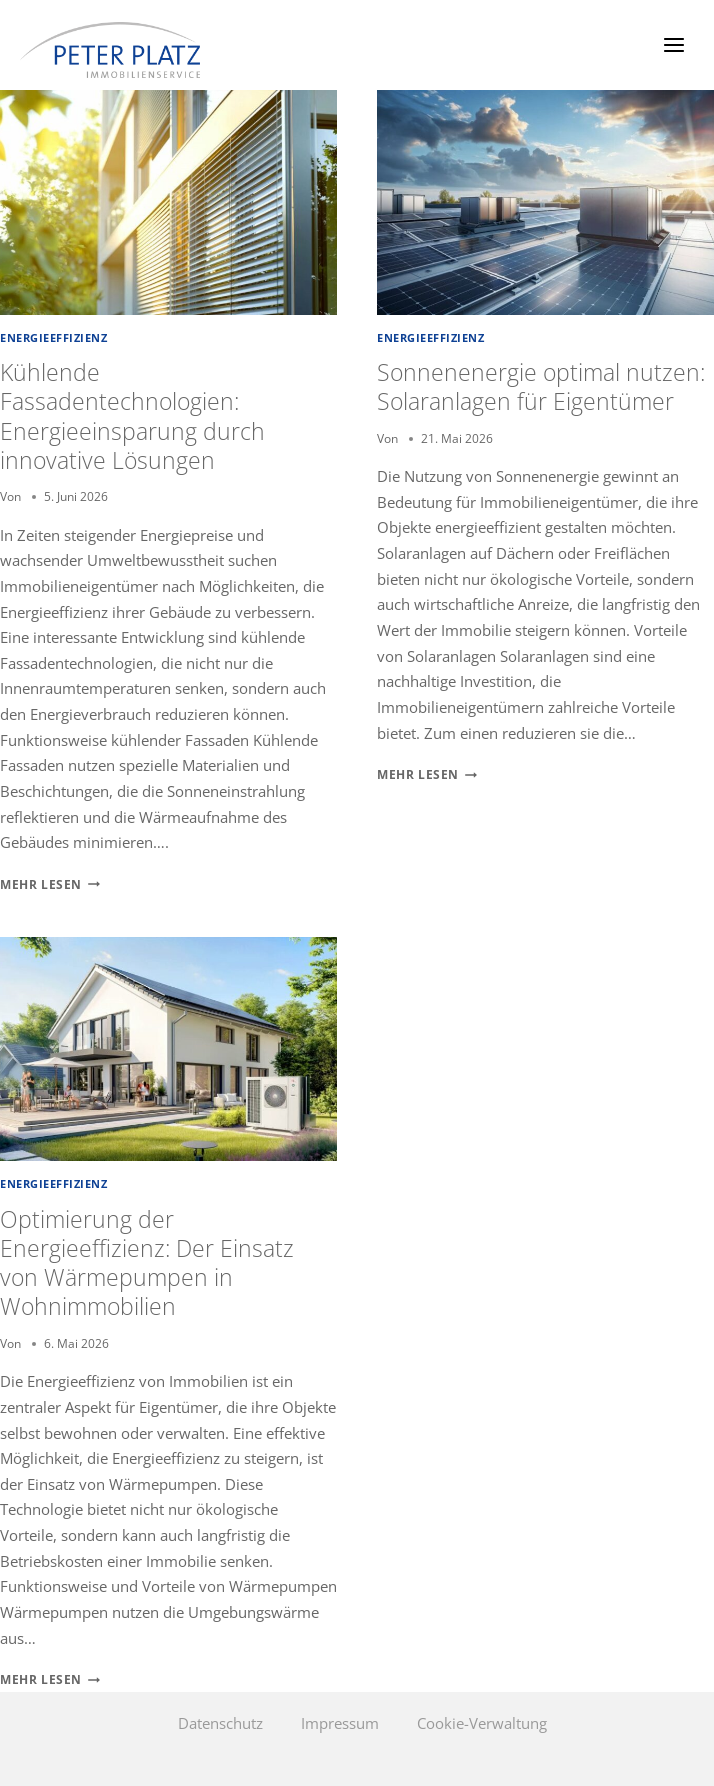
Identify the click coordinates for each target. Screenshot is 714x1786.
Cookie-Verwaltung (482, 1723)
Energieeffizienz (53, 338)
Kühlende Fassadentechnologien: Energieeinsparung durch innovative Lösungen (132, 416)
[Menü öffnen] (673, 44)
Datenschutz (220, 1723)
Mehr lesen (50, 884)
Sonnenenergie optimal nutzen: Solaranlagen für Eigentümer (541, 387)
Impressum (340, 1723)
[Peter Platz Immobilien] (110, 50)
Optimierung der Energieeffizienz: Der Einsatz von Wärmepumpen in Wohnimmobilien (147, 1263)
